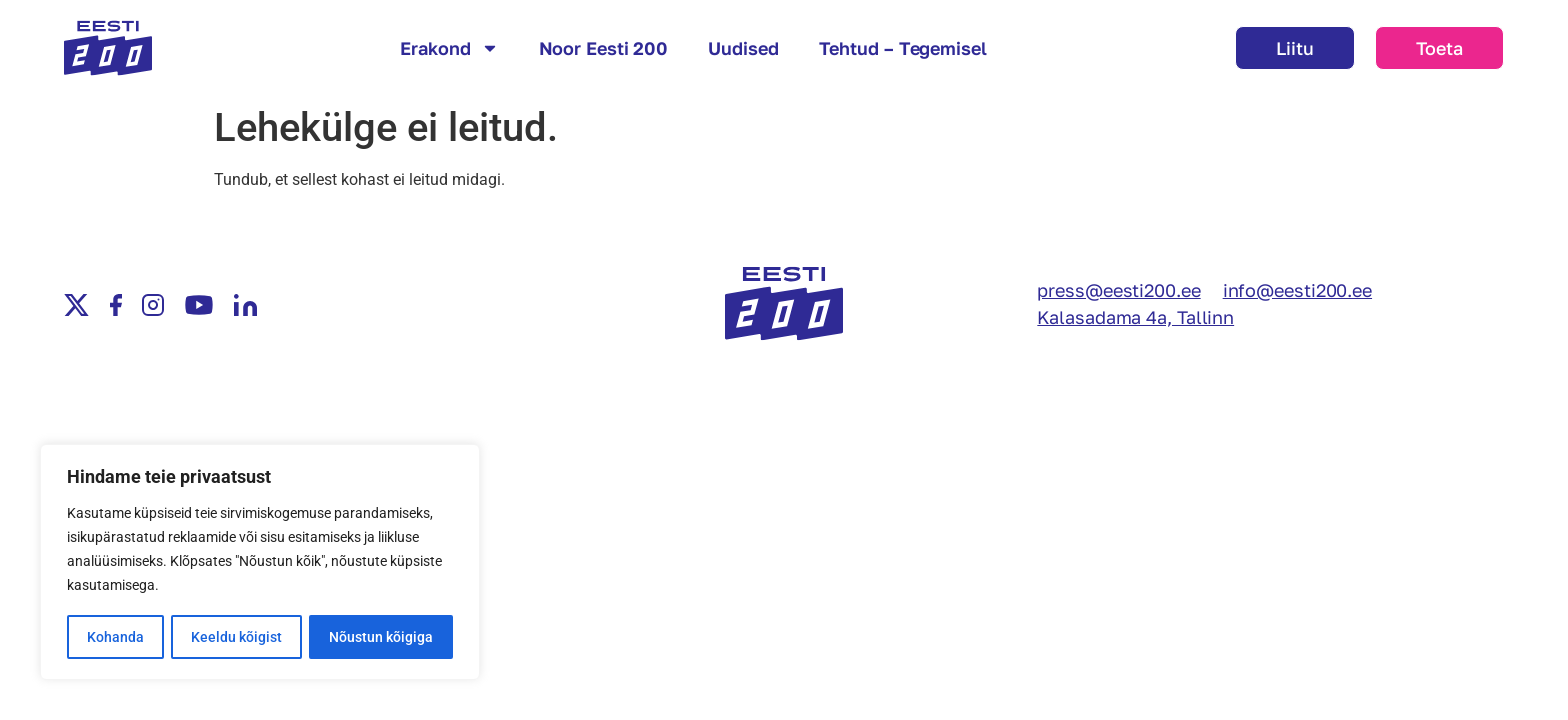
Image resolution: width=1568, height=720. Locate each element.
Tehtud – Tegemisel (903, 48)
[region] (260, 563)
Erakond (449, 48)
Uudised (743, 48)
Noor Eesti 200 (604, 48)
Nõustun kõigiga (381, 637)
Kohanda (115, 637)
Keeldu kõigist (236, 637)
